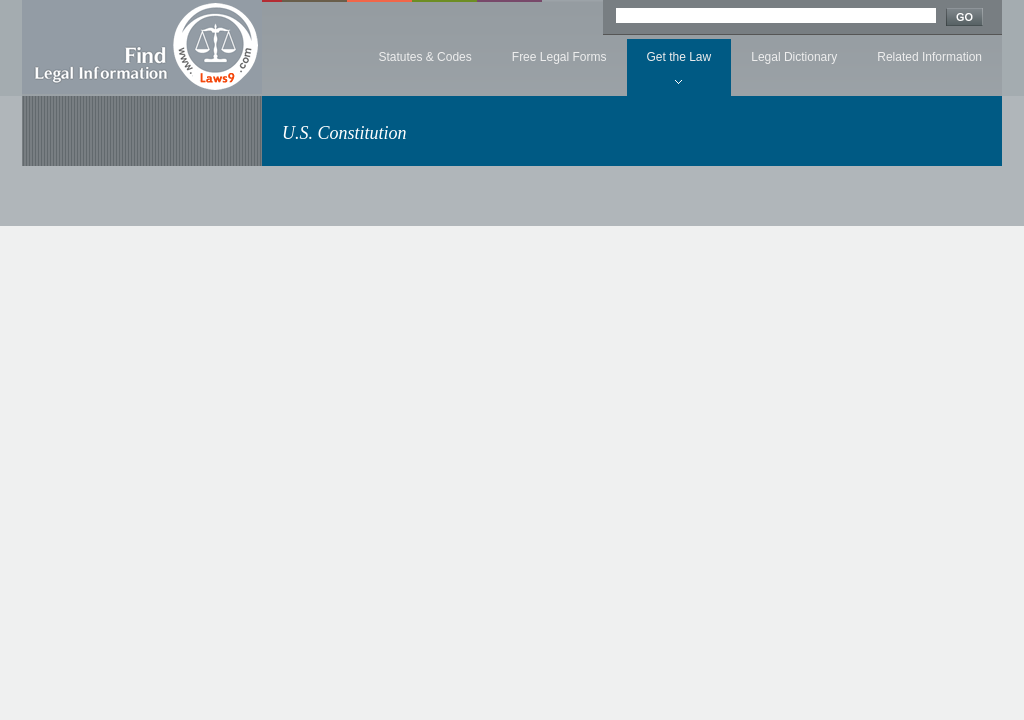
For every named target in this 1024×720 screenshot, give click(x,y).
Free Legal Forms (559, 57)
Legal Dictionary (794, 57)
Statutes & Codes (424, 57)
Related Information (929, 57)
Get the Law (679, 57)
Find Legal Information (142, 47)
